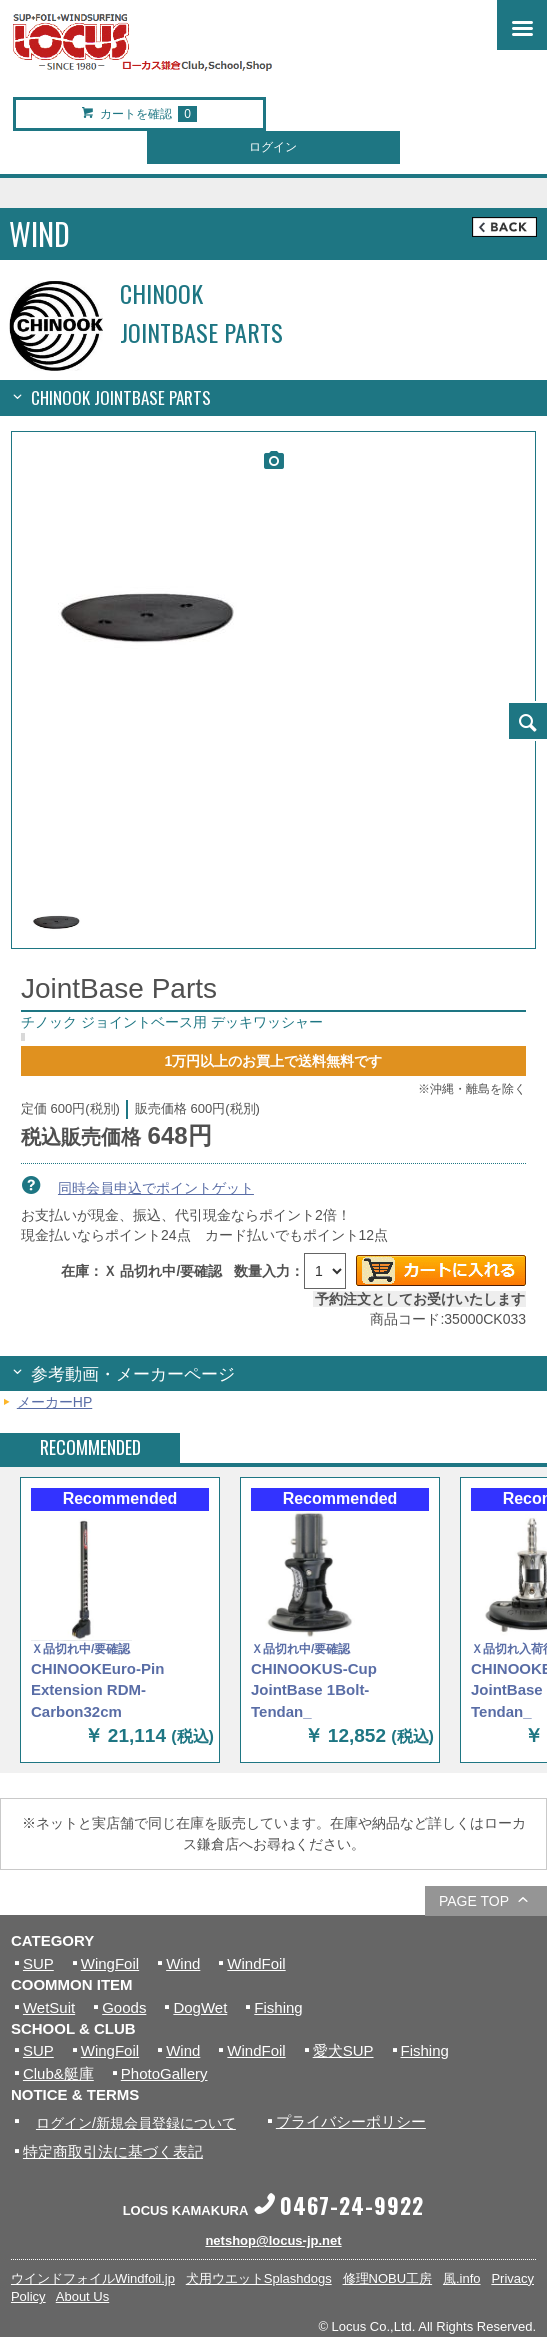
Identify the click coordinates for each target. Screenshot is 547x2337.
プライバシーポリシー (351, 2121)
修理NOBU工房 (388, 2278)
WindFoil (256, 1963)
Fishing (278, 2007)
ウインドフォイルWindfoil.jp (93, 2278)
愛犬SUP (343, 2050)
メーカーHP (54, 1402)
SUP (38, 1963)
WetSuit (49, 2007)
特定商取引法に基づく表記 (113, 2151)
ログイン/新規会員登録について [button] (136, 2123)
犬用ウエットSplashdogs (259, 2278)
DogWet (200, 2007)
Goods (124, 2007)
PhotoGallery (164, 2073)
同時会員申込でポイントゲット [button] (156, 1188)
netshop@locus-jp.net (273, 2240)
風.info (462, 2278)
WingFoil (110, 1963)
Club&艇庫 (58, 2073)
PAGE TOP (474, 1901)
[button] (527, 721)
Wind (183, 1963)
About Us (82, 2296)
